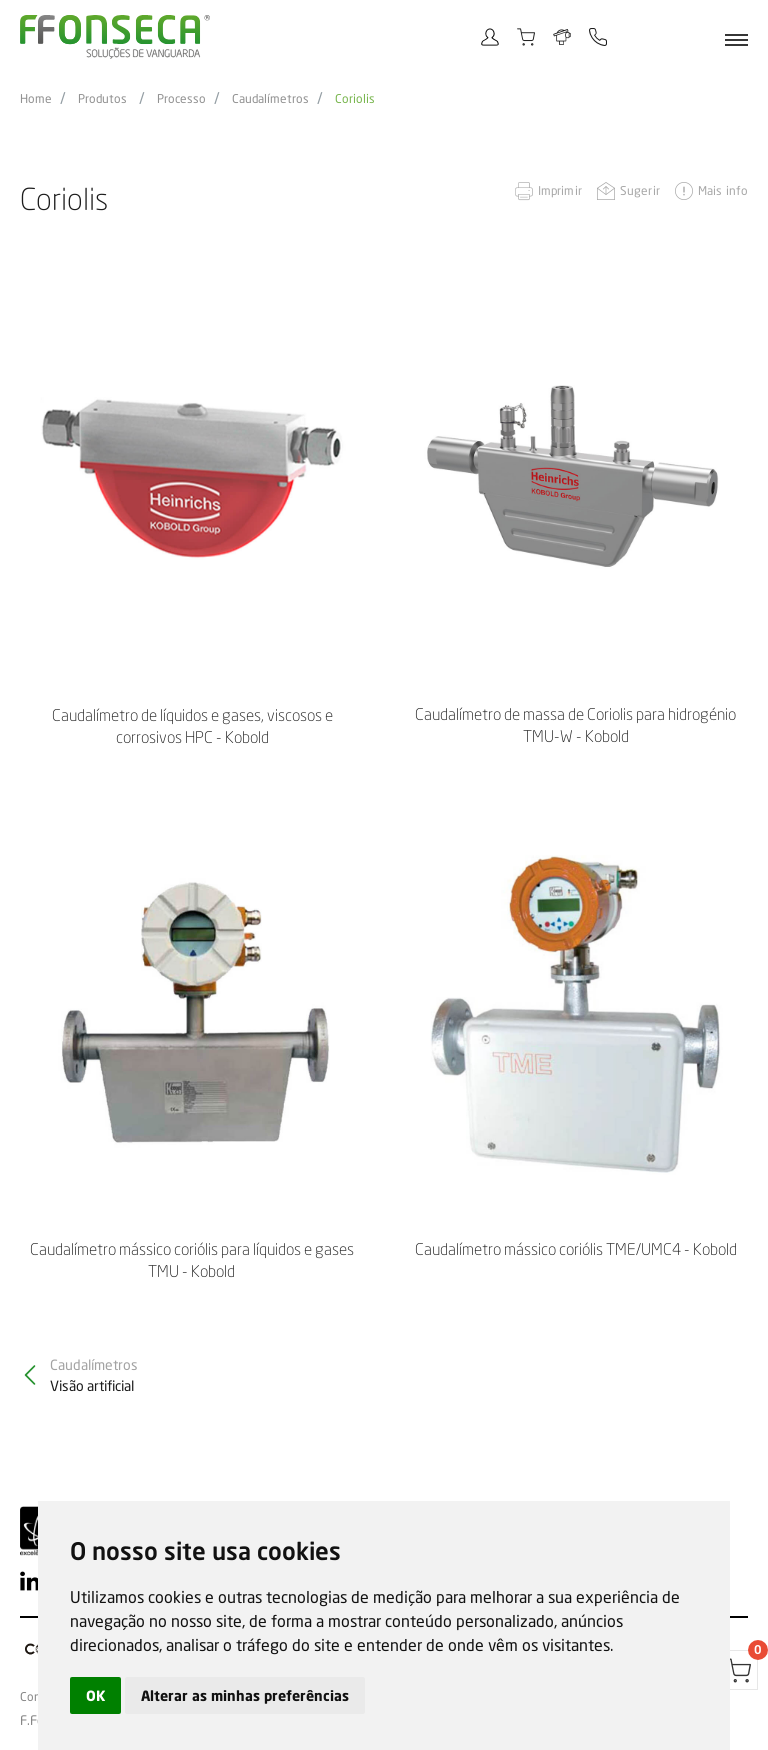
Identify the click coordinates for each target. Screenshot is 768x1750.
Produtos (102, 99)
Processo (181, 99)
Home (36, 99)
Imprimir (560, 190)
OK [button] (95, 1695)
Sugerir (640, 190)
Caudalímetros (270, 99)
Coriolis (355, 99)
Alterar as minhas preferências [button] (245, 1695)
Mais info (723, 190)
